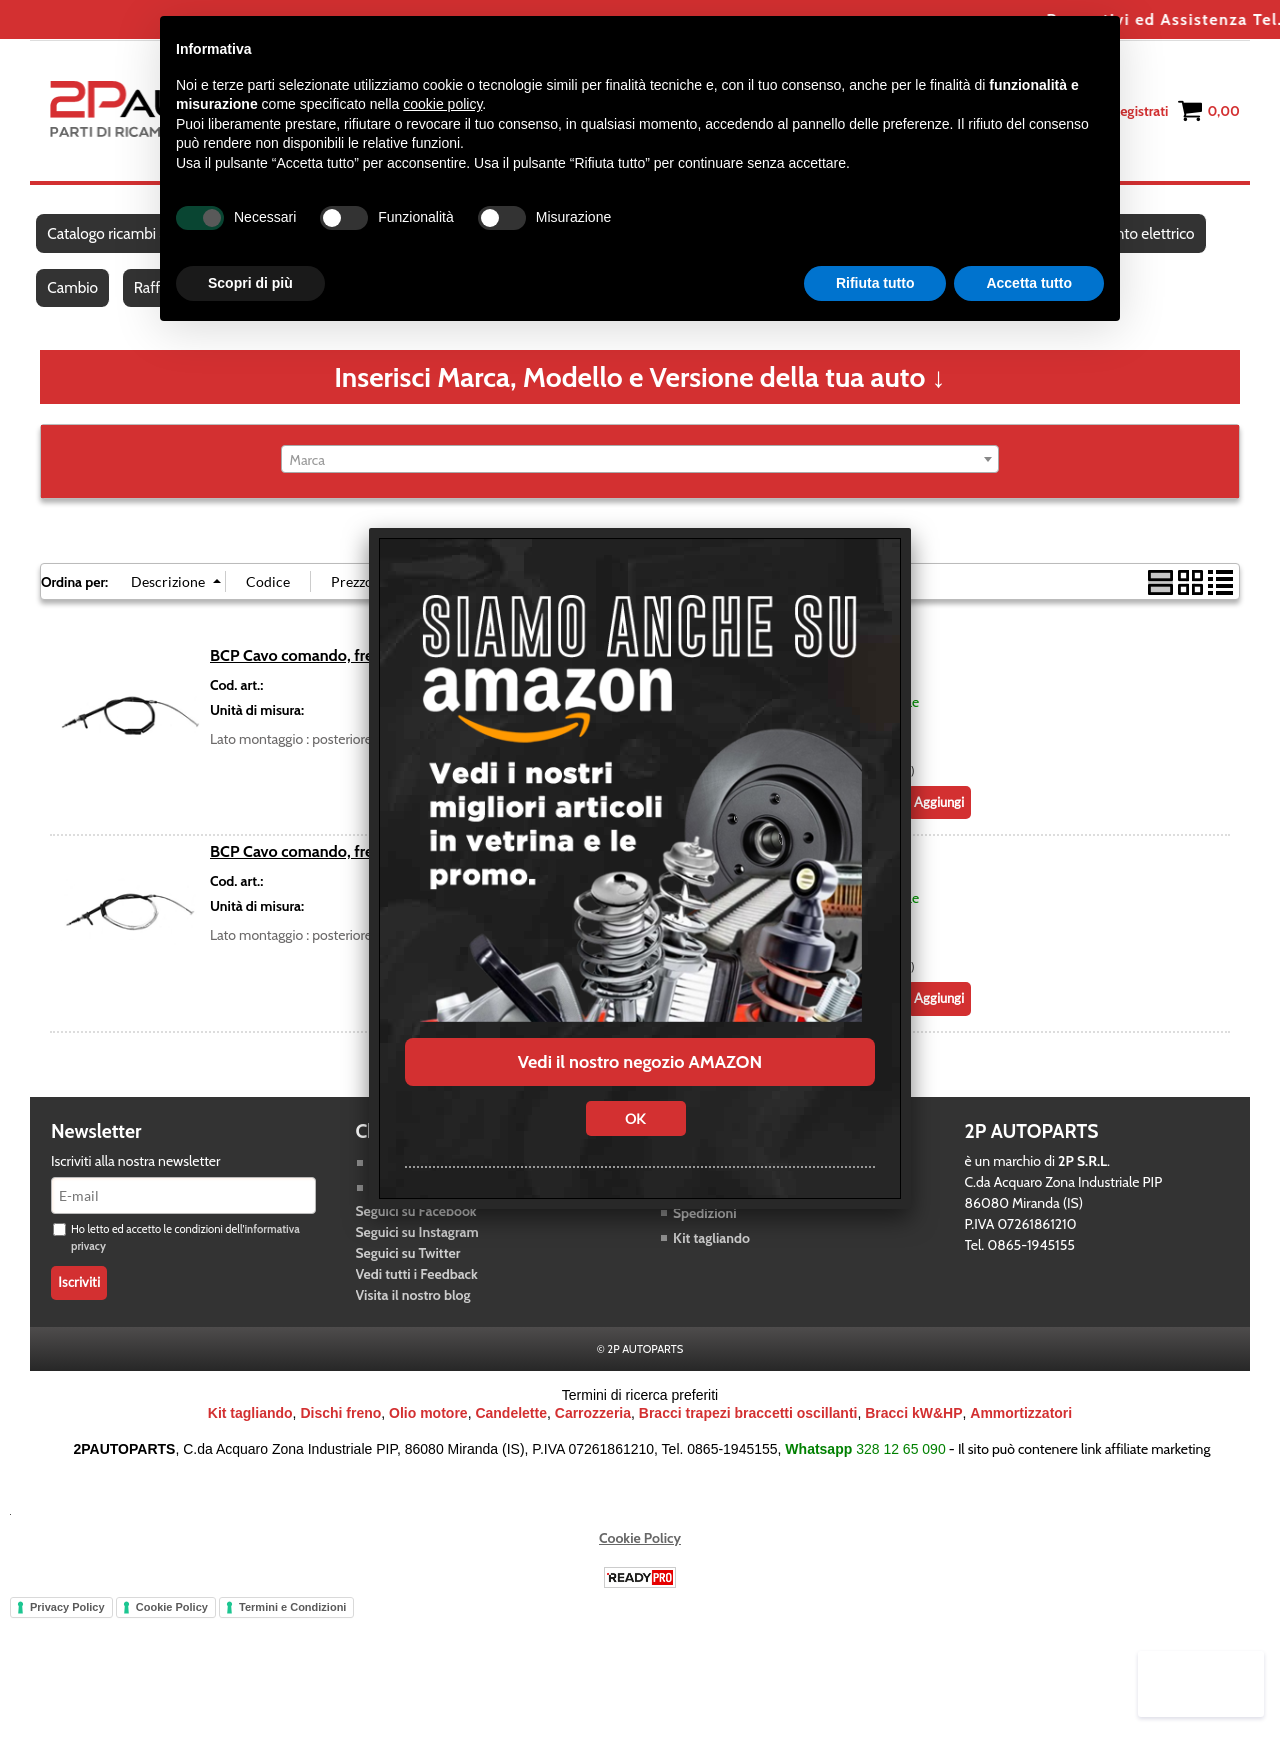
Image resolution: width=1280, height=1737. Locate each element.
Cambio (73, 301)
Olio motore (428, 1431)
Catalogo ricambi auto (118, 238)
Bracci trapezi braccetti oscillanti (748, 1431)
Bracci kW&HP (913, 1431)
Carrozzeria (593, 1431)
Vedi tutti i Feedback (417, 1292)
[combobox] (640, 477)
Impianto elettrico (1146, 238)
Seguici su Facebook (416, 1229)
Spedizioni (705, 1231)
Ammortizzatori (1021, 1431)
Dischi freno (340, 1431)
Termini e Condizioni (292, 1625)
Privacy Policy (67, 1625)
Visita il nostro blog (413, 1313)
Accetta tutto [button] (1029, 283)
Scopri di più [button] (250, 283)
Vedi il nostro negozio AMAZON (640, 1062)
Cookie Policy (640, 1556)
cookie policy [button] (442, 104)
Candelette (511, 1431)
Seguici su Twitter (408, 1271)
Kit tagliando (711, 1256)
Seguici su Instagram (417, 1250)
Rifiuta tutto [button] (875, 283)
